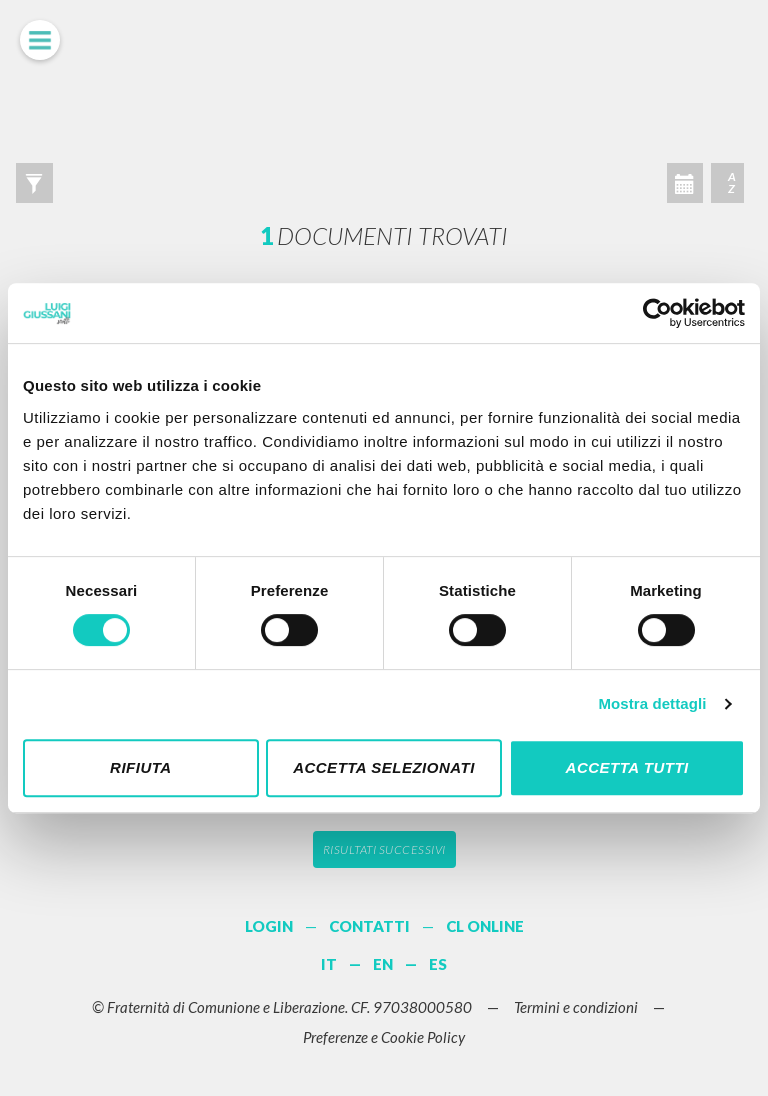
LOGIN (269, 926)
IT (329, 964)
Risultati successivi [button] (384, 849)
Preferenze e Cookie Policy (384, 1037)
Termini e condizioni (576, 1007)
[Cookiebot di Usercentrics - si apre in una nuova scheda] (657, 313)
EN (383, 964)
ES (438, 964)
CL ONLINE (485, 926)
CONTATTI (369, 926)
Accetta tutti (627, 767)
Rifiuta (141, 767)
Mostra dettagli (652, 703)
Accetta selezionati (384, 767)
